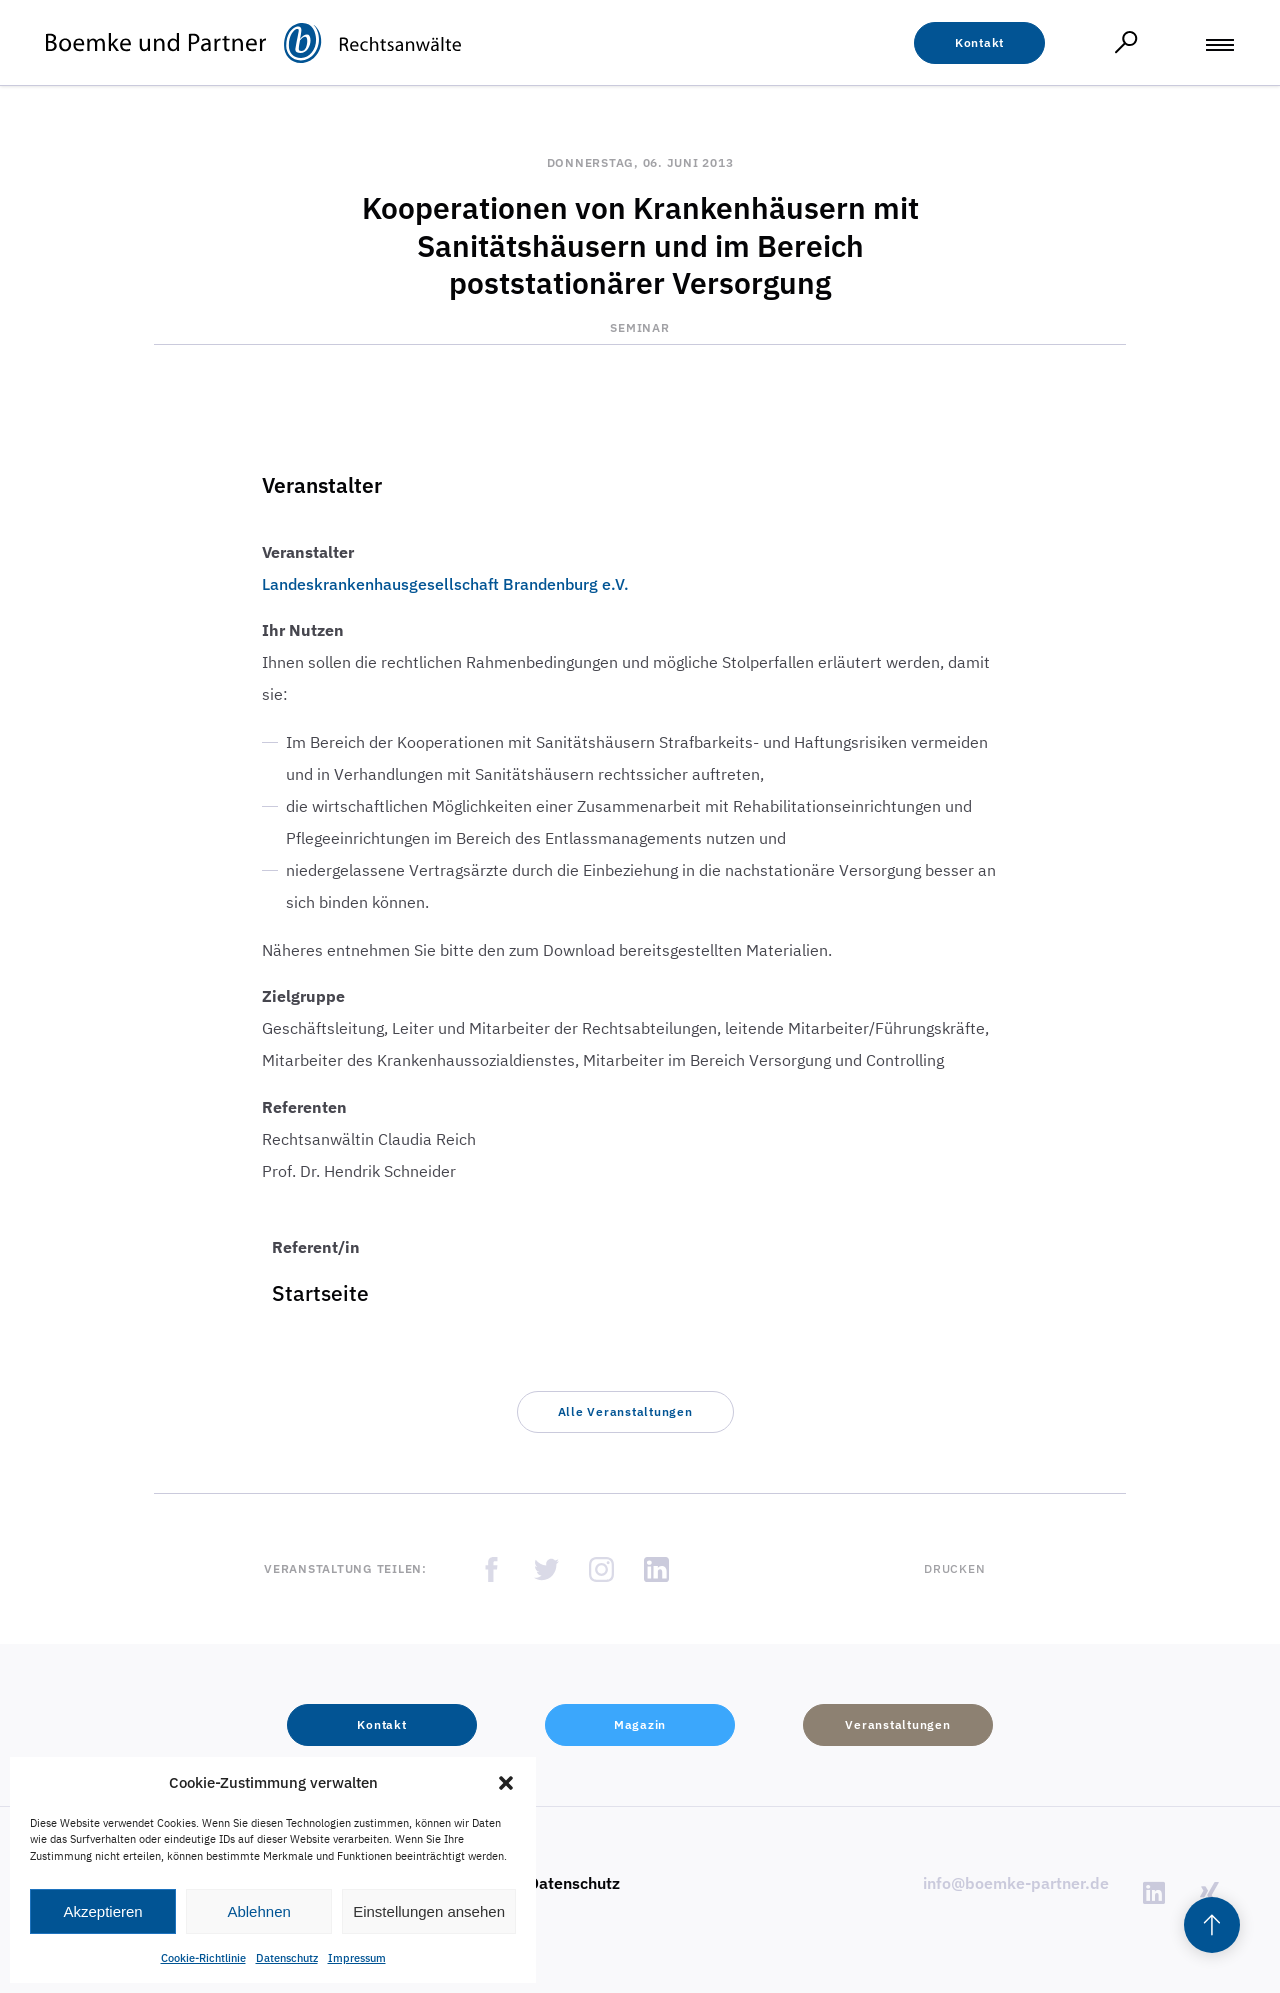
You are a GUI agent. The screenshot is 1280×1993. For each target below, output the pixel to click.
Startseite (320, 1293)
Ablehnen (258, 1911)
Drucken (954, 1568)
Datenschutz (287, 1958)
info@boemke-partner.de (1016, 1883)
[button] (506, 1783)
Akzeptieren (102, 1911)
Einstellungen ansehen (429, 1911)
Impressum (357, 1958)
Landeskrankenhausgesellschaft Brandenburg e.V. (445, 584)
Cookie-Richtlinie (203, 1958)
